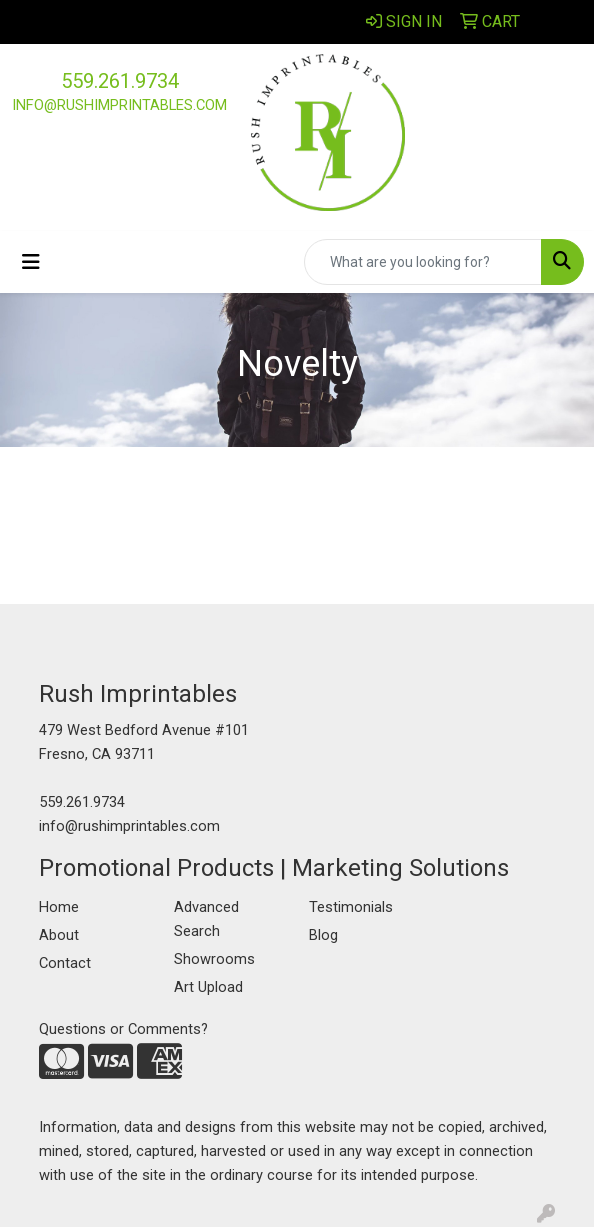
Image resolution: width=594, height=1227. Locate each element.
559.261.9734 (120, 81)
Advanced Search (206, 919)
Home (59, 907)
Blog (323, 935)
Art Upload (208, 987)
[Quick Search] (423, 262)
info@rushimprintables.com (119, 105)
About (59, 935)
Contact (65, 963)
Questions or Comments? (123, 1029)
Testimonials (351, 907)
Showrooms (214, 959)
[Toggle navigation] (31, 262)
